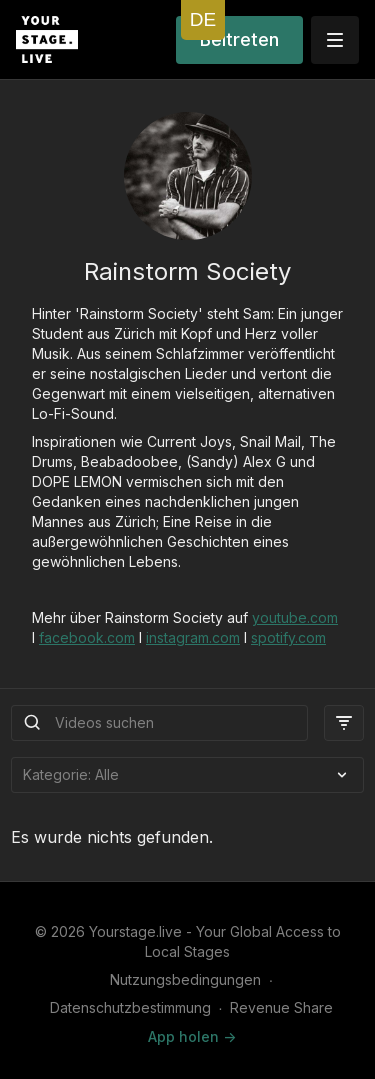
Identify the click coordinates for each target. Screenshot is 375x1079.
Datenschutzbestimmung (130, 1007)
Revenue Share (281, 1007)
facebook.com (87, 637)
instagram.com (193, 637)
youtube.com (295, 617)
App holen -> (192, 1036)
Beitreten (239, 39)
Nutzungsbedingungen (185, 979)
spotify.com (288, 637)
